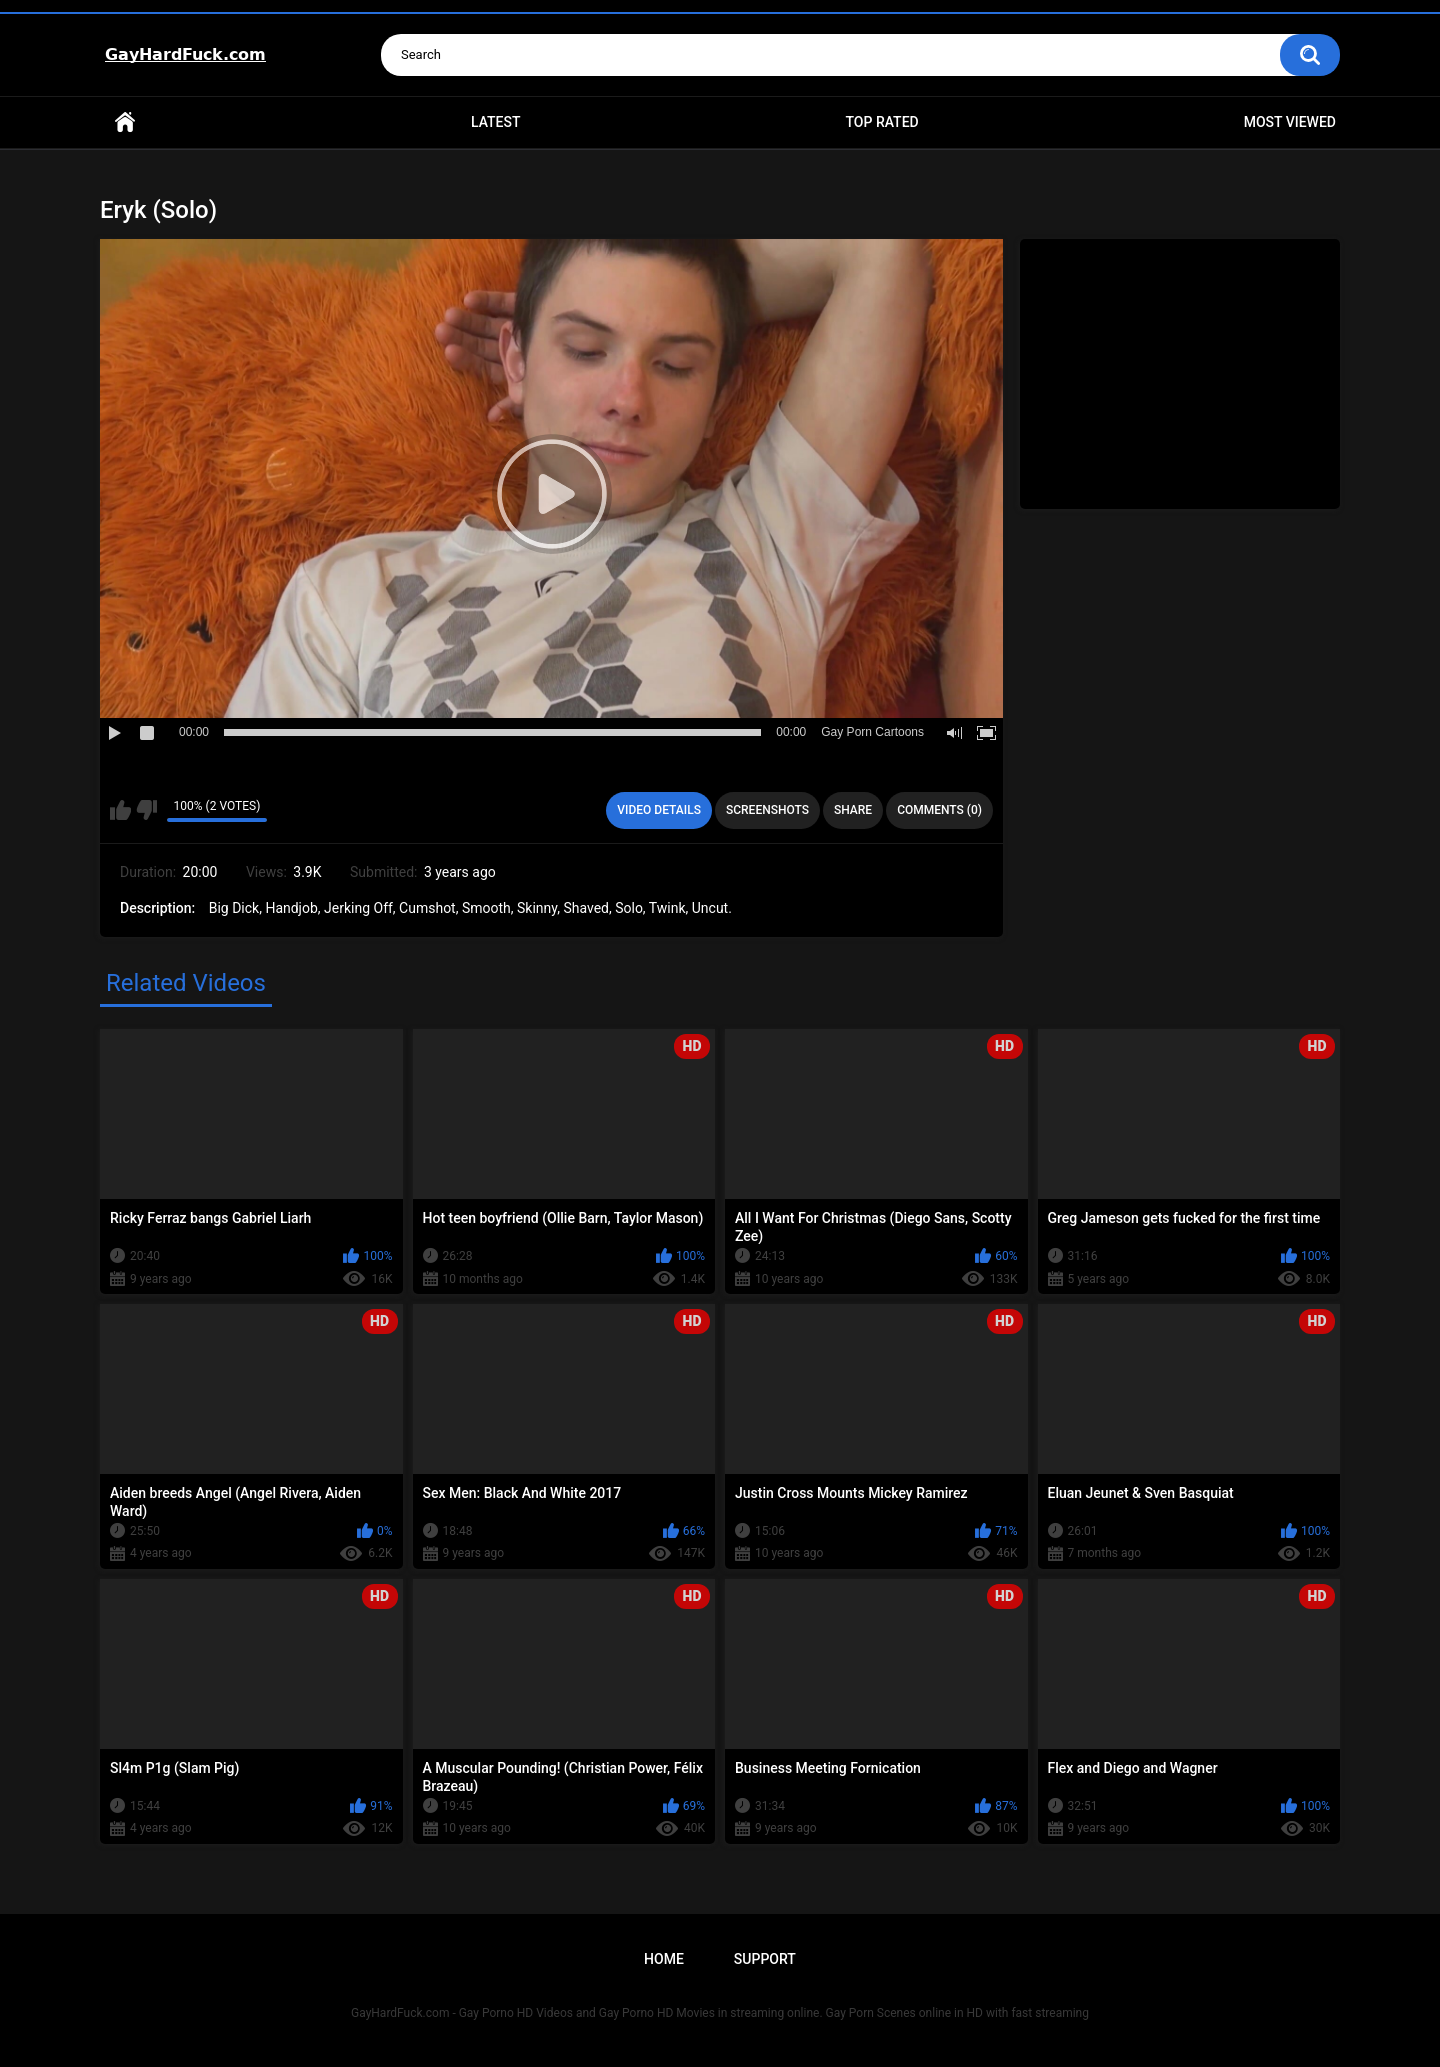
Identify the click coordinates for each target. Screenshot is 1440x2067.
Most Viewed (1290, 122)
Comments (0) (939, 810)
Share (853, 810)
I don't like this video (146, 810)
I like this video (120, 810)
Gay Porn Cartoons (872, 732)
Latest (496, 122)
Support (765, 1959)
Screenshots (767, 810)
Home (125, 122)
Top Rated (881, 122)
